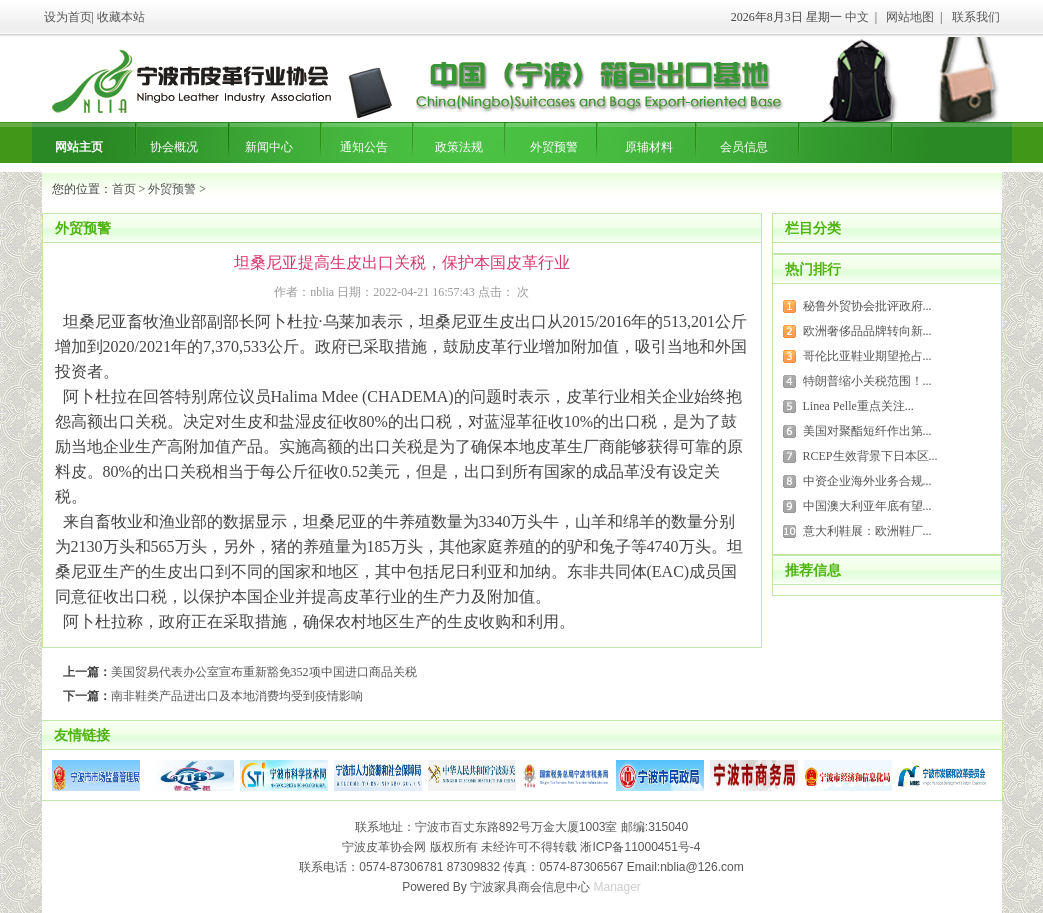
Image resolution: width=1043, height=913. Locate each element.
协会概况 (174, 147)
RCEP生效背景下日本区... (870, 456)
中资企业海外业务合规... (867, 481)
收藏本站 (121, 17)
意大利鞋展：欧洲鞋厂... (867, 531)
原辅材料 (649, 147)
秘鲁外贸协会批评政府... (867, 306)
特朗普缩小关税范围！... (867, 381)
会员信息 (744, 147)
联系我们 (976, 17)
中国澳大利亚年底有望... (867, 506)
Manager (617, 887)
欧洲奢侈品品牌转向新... (867, 331)
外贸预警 (554, 147)
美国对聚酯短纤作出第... (867, 431)
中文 (857, 17)
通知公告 (364, 147)
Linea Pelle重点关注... (858, 406)
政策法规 (459, 147)
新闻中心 (269, 147)
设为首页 (68, 17)
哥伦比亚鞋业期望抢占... (867, 356)
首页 (124, 189)
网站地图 (910, 17)
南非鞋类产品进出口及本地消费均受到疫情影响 (237, 696)
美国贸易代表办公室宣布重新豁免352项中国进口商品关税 (264, 672)
